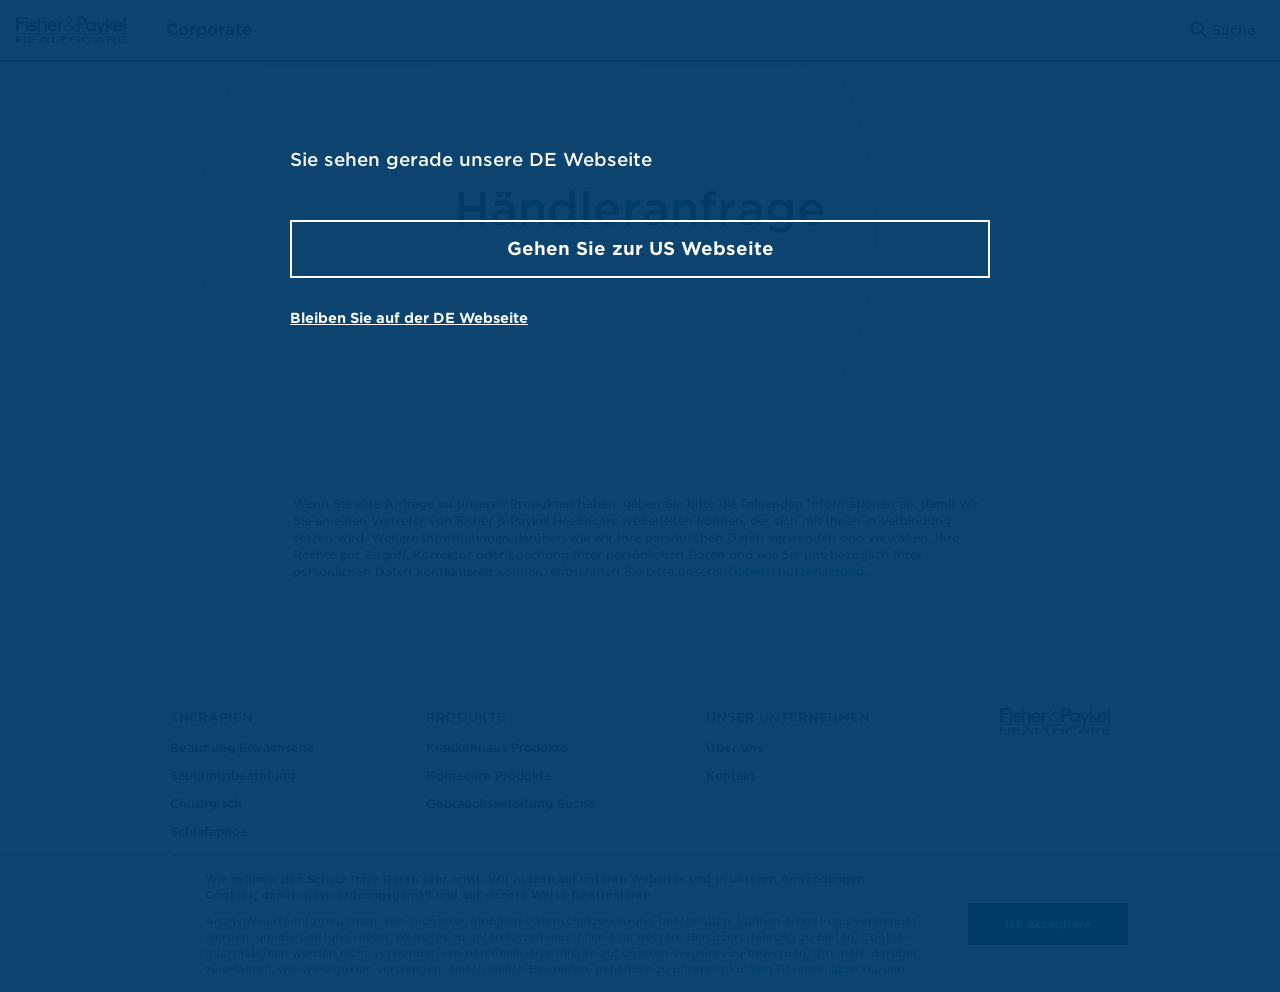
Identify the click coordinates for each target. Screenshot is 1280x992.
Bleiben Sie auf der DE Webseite (409, 318)
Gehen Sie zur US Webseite (640, 248)
